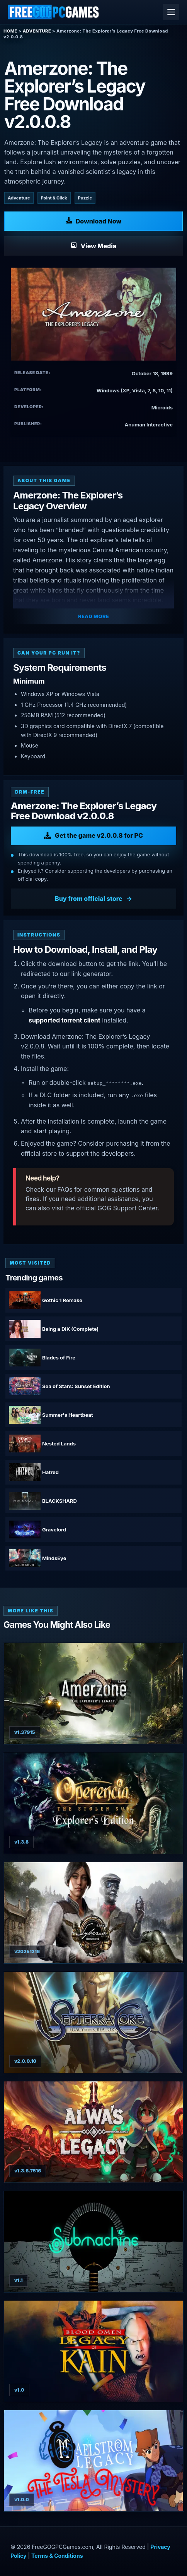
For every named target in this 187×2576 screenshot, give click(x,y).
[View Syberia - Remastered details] (93, 1912)
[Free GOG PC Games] (54, 12)
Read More (93, 616)
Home (10, 31)
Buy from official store (88, 898)
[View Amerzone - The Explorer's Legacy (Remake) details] (93, 1693)
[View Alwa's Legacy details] (93, 2131)
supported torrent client (64, 1020)
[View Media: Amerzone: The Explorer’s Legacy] (93, 246)
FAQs (64, 1189)
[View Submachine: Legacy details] (93, 2241)
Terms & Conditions (57, 2555)
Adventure (37, 31)
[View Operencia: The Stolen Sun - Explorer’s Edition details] (93, 1803)
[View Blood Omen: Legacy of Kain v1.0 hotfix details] (93, 2351)
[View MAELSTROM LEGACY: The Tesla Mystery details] (93, 2460)
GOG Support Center (127, 1208)
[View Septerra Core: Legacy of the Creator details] (93, 2022)
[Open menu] (171, 12)
